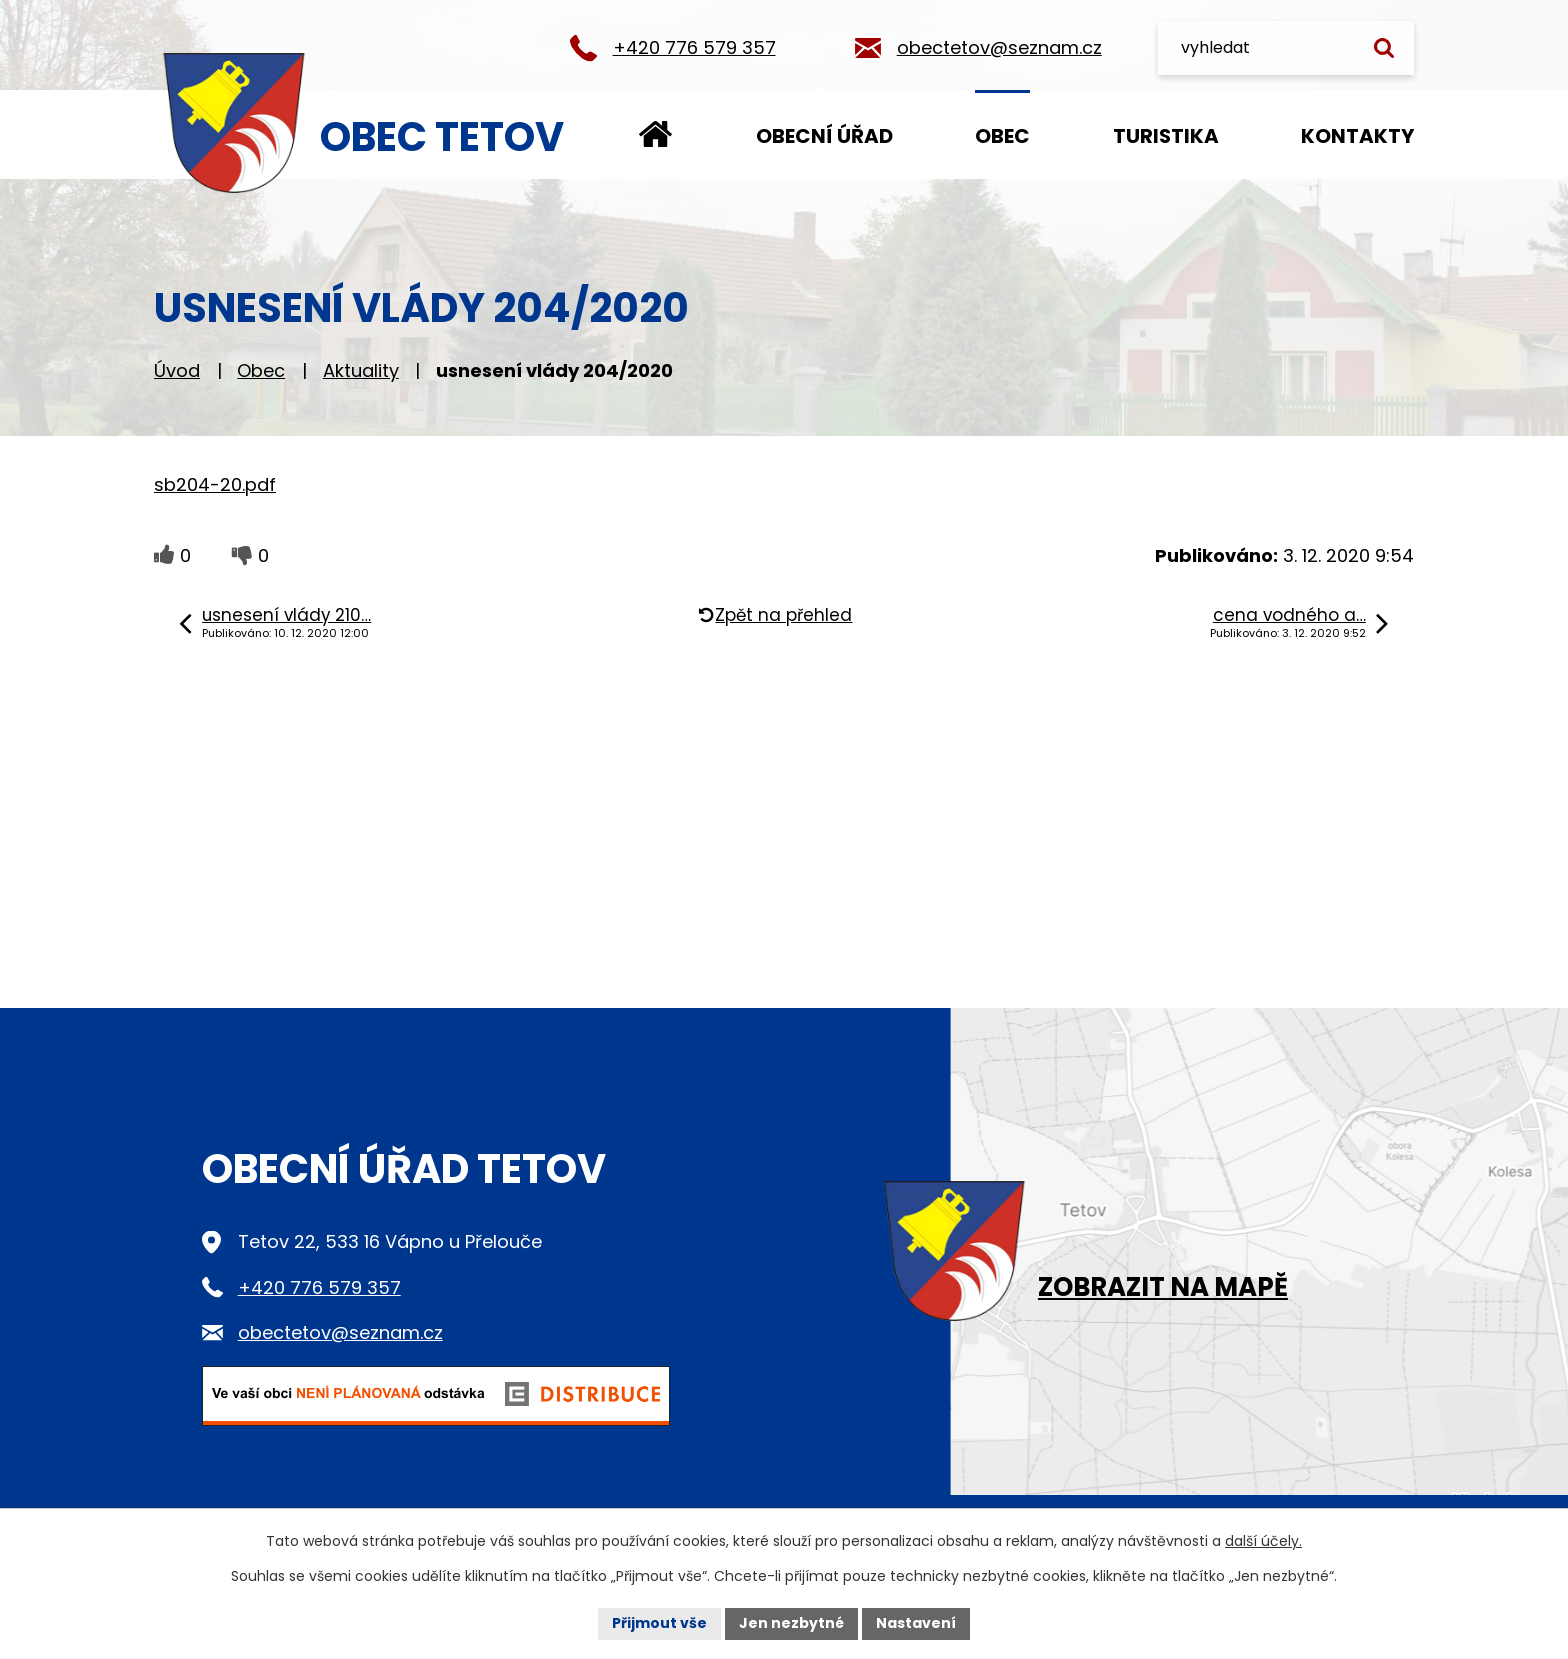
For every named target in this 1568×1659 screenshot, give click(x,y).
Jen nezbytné (791, 1623)
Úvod (655, 134)
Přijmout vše (659, 1623)
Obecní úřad (824, 136)
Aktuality (361, 370)
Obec (1002, 136)
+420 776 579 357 (694, 47)
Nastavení (916, 1623)
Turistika (1166, 136)
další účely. (1263, 1541)
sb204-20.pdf (215, 484)
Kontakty (1357, 136)
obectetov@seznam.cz (999, 47)
